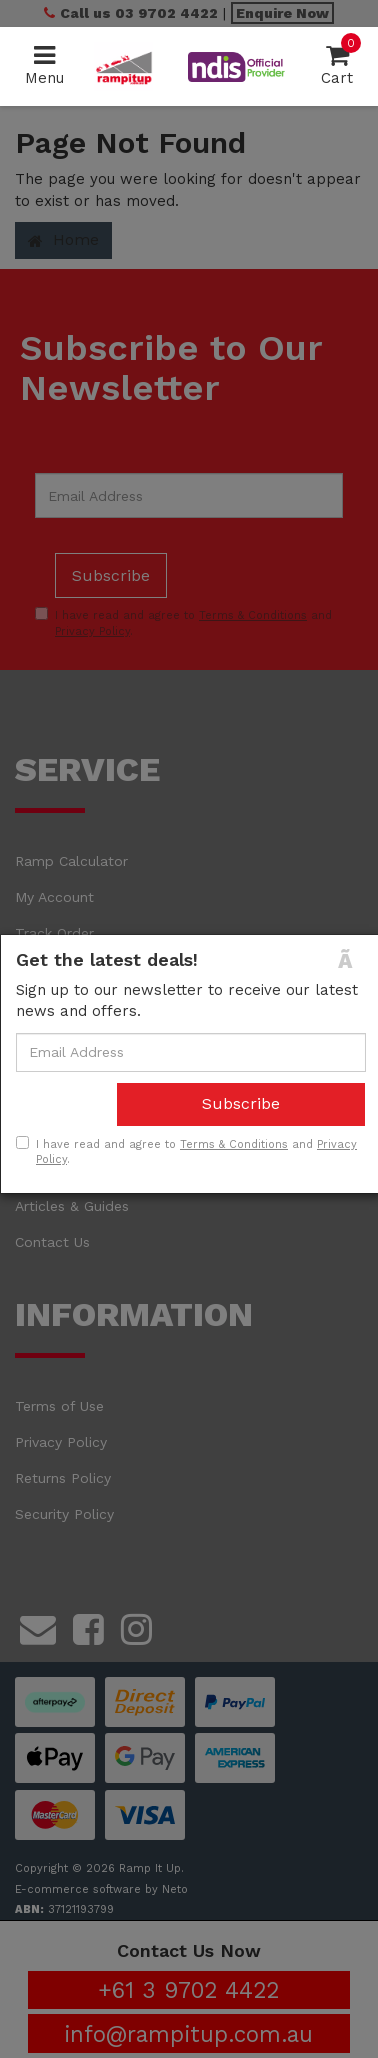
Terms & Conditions (234, 1144)
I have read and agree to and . (186, 1152)
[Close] (352, 960)
